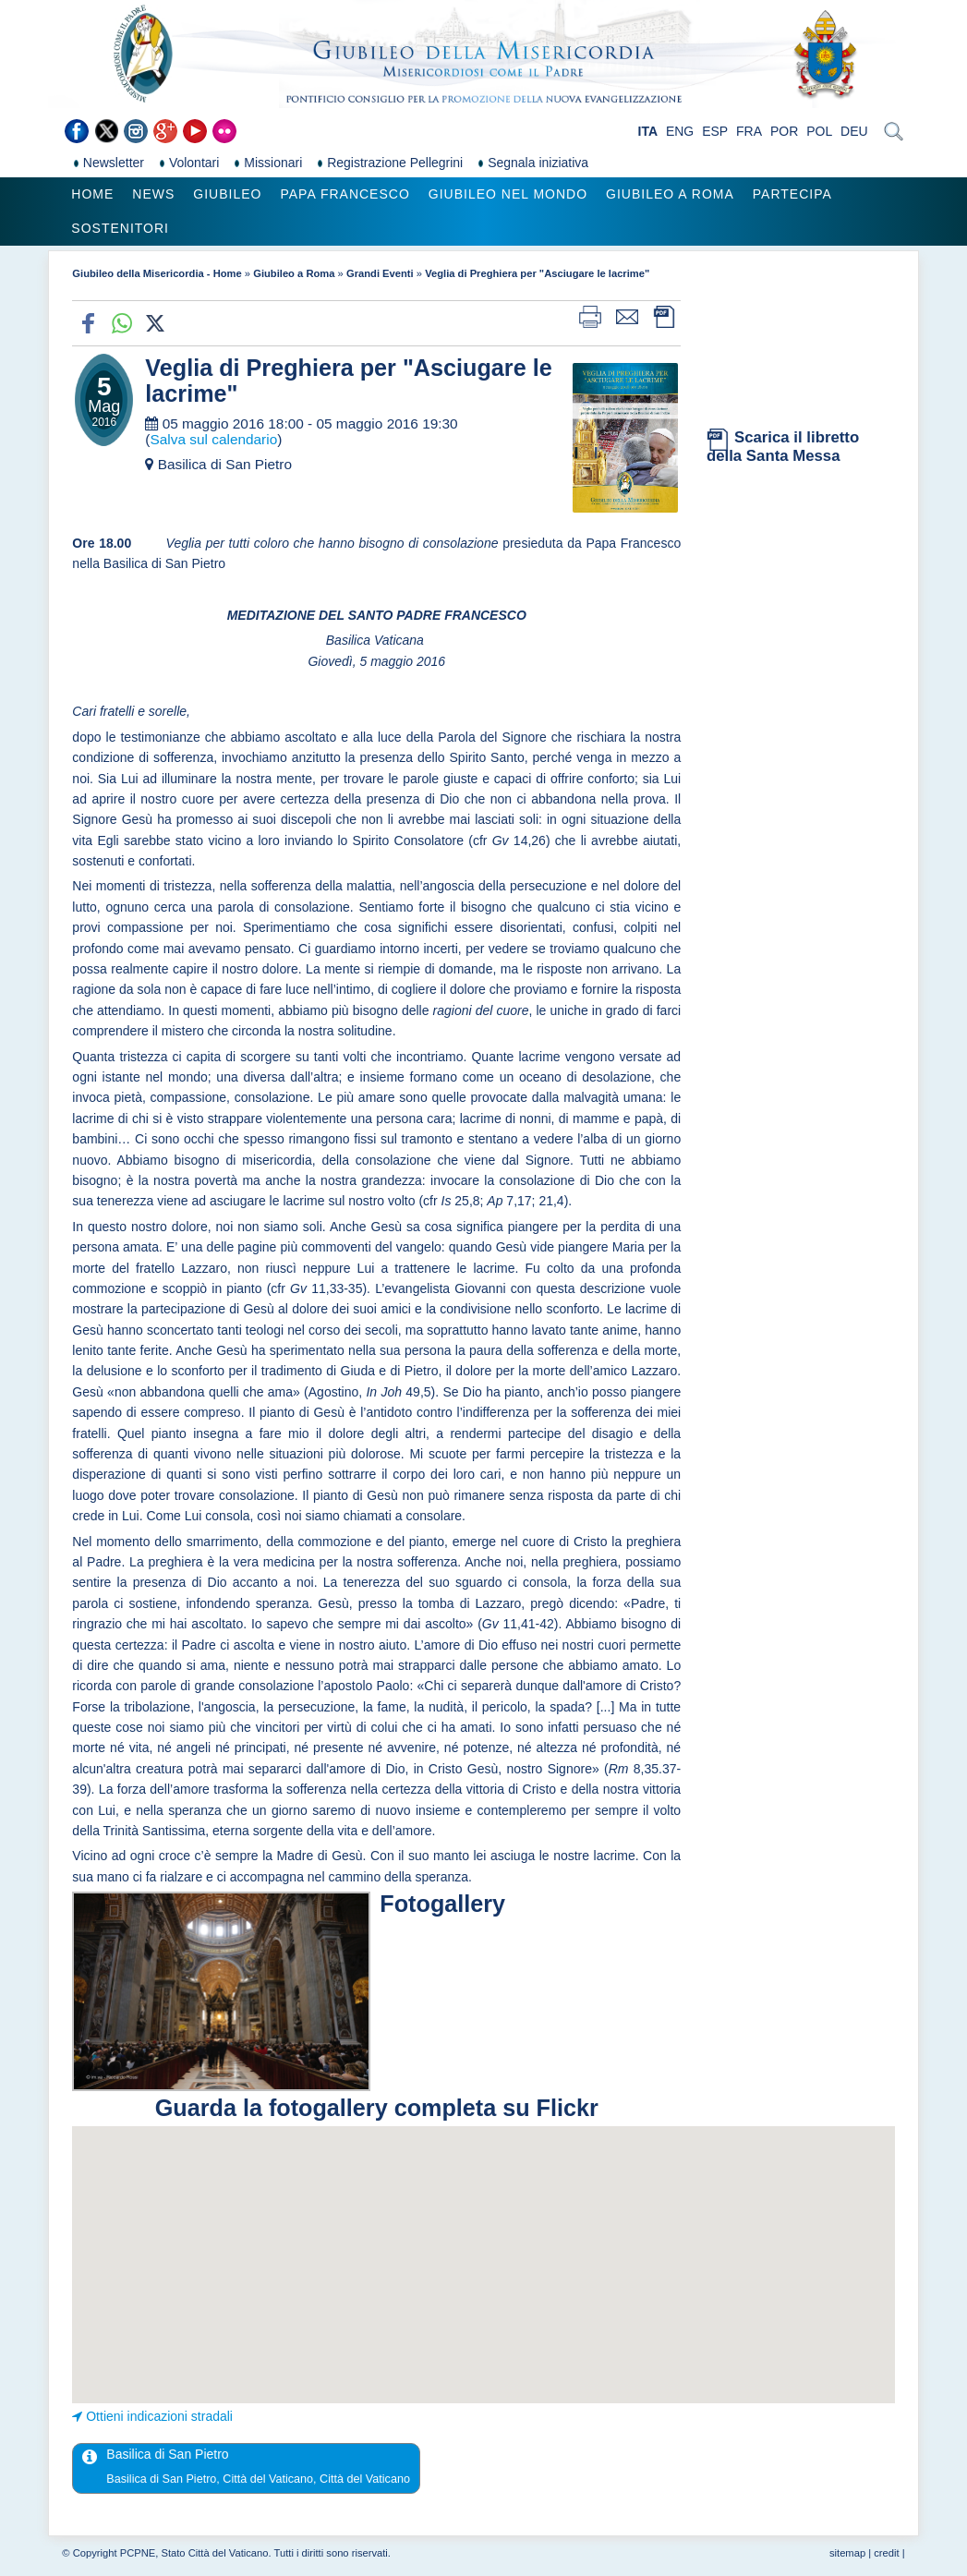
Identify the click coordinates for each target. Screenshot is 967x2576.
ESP (715, 131)
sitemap (847, 2552)
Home (92, 194)
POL (819, 131)
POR (784, 131)
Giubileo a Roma (670, 194)
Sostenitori (120, 228)
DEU (854, 131)
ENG (680, 131)
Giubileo (227, 194)
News (153, 194)
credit (886, 2552)
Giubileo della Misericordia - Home (156, 273)
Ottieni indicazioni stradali (159, 2416)
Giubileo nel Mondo (508, 194)
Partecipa (792, 194)
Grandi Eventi (380, 273)
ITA (648, 131)
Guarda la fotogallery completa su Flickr (376, 2108)
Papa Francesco (344, 194)
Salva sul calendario (213, 439)
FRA (749, 131)
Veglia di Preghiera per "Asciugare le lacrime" (537, 273)
